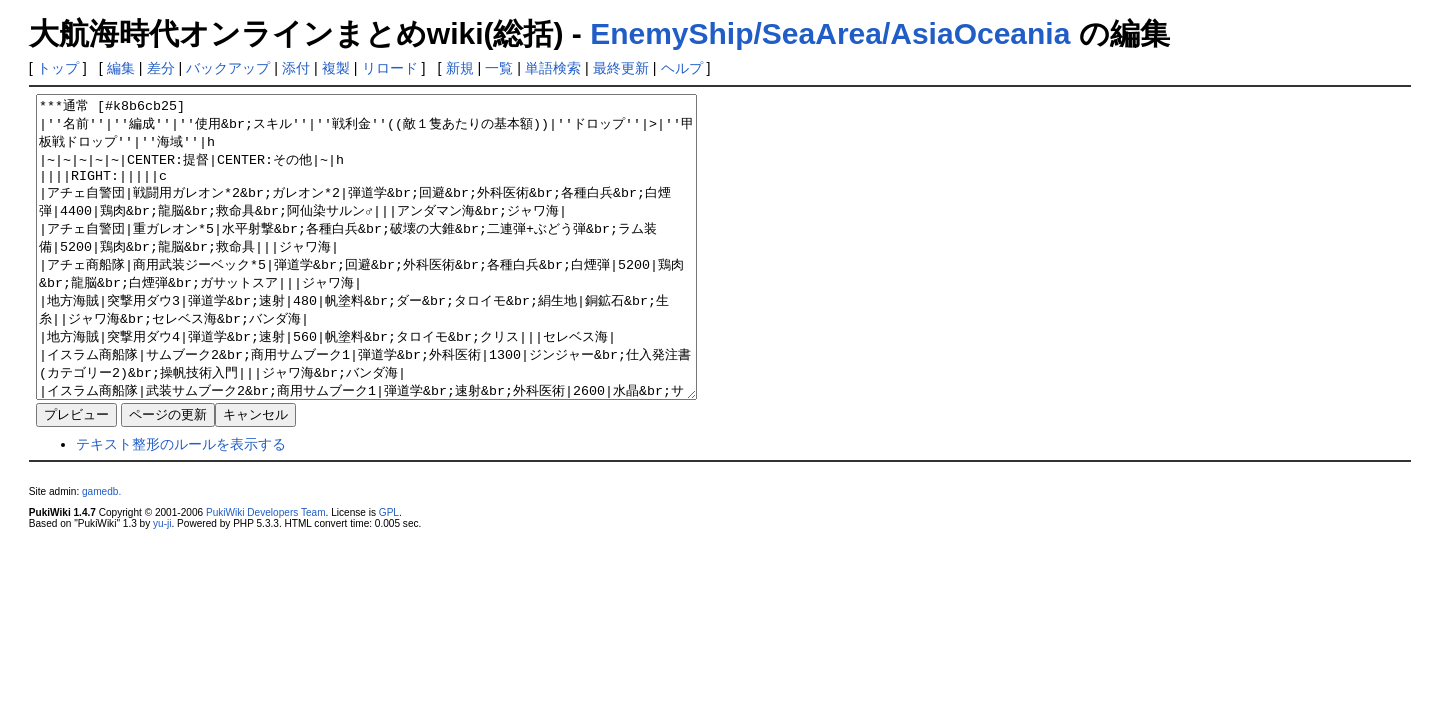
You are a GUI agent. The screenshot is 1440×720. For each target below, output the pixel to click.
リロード (390, 68)
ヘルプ (682, 68)
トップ (58, 68)
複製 (336, 68)
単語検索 (553, 68)
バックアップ (228, 68)
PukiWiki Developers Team (266, 572)
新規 (460, 68)
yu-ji (162, 583)
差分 (161, 68)
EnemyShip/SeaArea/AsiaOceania (830, 33)
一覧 (499, 68)
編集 (121, 68)
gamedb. (101, 551)
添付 (296, 68)
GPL (389, 572)
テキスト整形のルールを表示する (181, 504)
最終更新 (621, 68)
